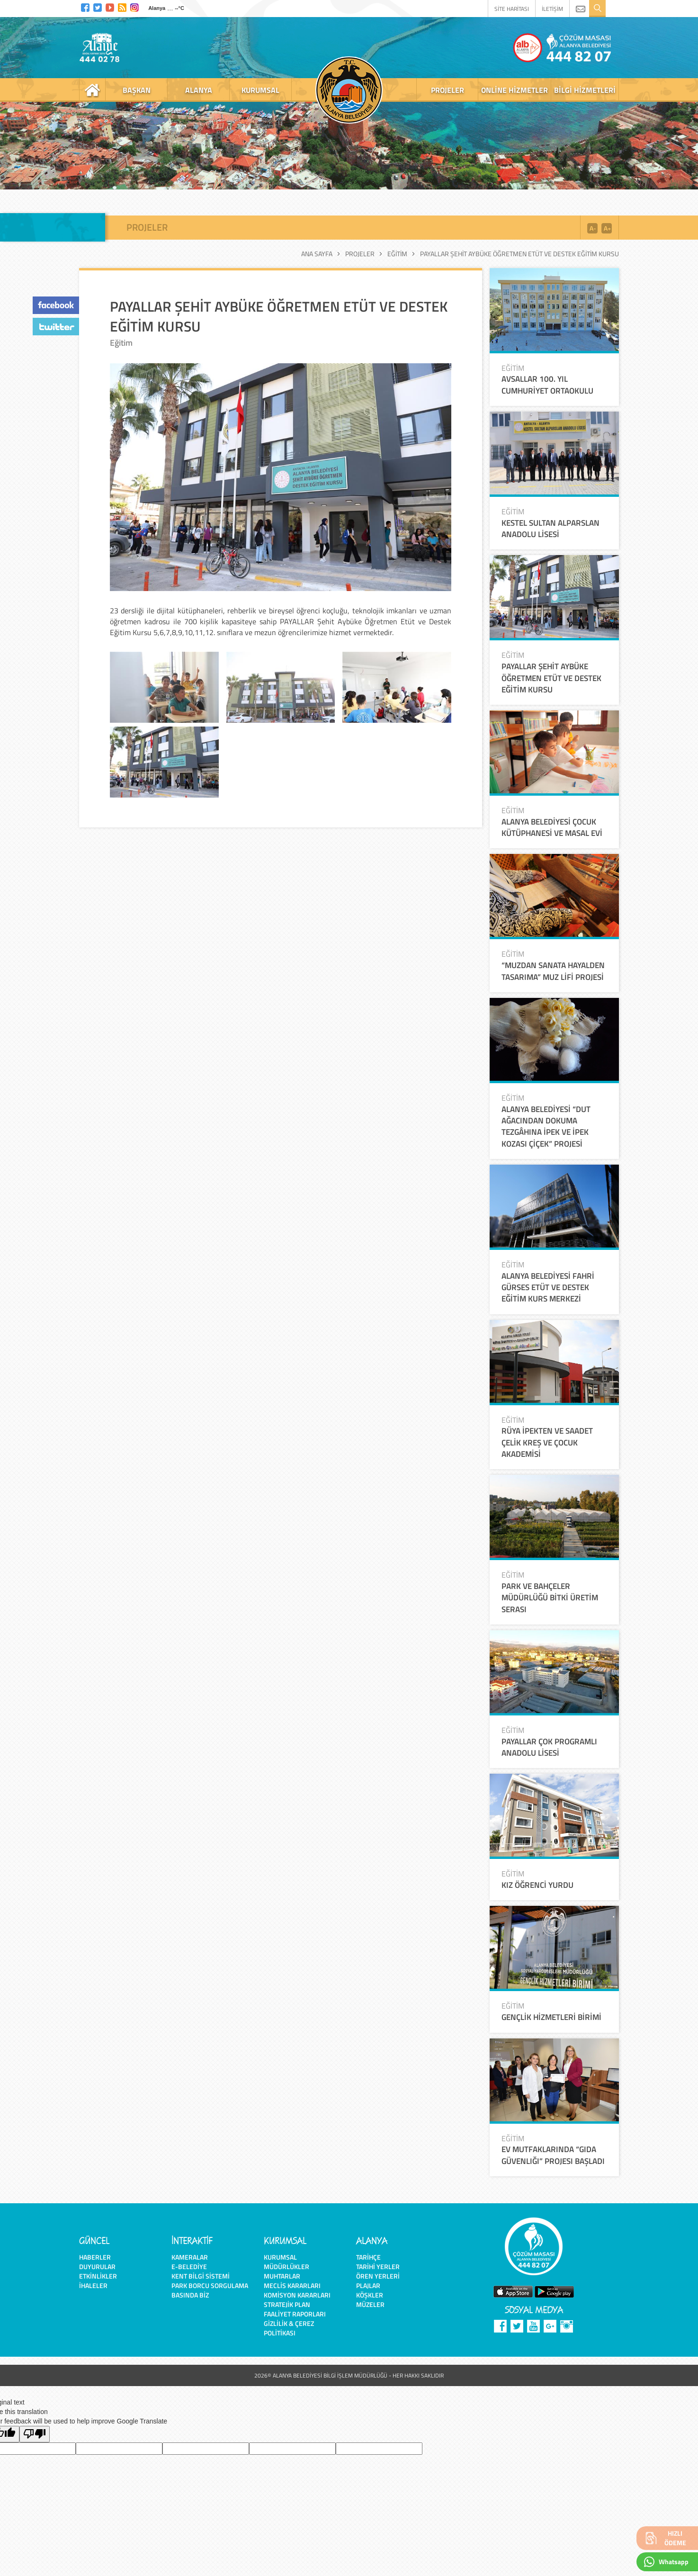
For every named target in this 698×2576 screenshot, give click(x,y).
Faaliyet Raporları (295, 2314)
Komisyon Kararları (297, 2295)
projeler (447, 90)
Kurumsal (280, 2257)
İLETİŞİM (552, 8)
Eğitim (397, 254)
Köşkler (369, 2295)
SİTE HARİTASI (511, 8)
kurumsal (260, 90)
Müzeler (370, 2304)
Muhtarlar (282, 2276)
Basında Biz (190, 2295)
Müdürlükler (286, 2266)
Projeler (360, 254)
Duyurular (97, 2266)
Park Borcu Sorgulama (209, 2285)
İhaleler (93, 2285)
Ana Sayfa (316, 254)
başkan (137, 90)
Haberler (95, 2257)
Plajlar (368, 2285)
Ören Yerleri (378, 2276)
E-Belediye (189, 2266)
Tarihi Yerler (378, 2266)
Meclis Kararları (292, 2285)
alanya (198, 90)
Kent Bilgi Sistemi (200, 2276)
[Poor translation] (34, 2434)
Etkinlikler (98, 2276)
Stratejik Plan (287, 2304)
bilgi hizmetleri (585, 90)
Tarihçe (368, 2257)
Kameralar (189, 2257)
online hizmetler (514, 90)
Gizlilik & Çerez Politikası (289, 2328)
